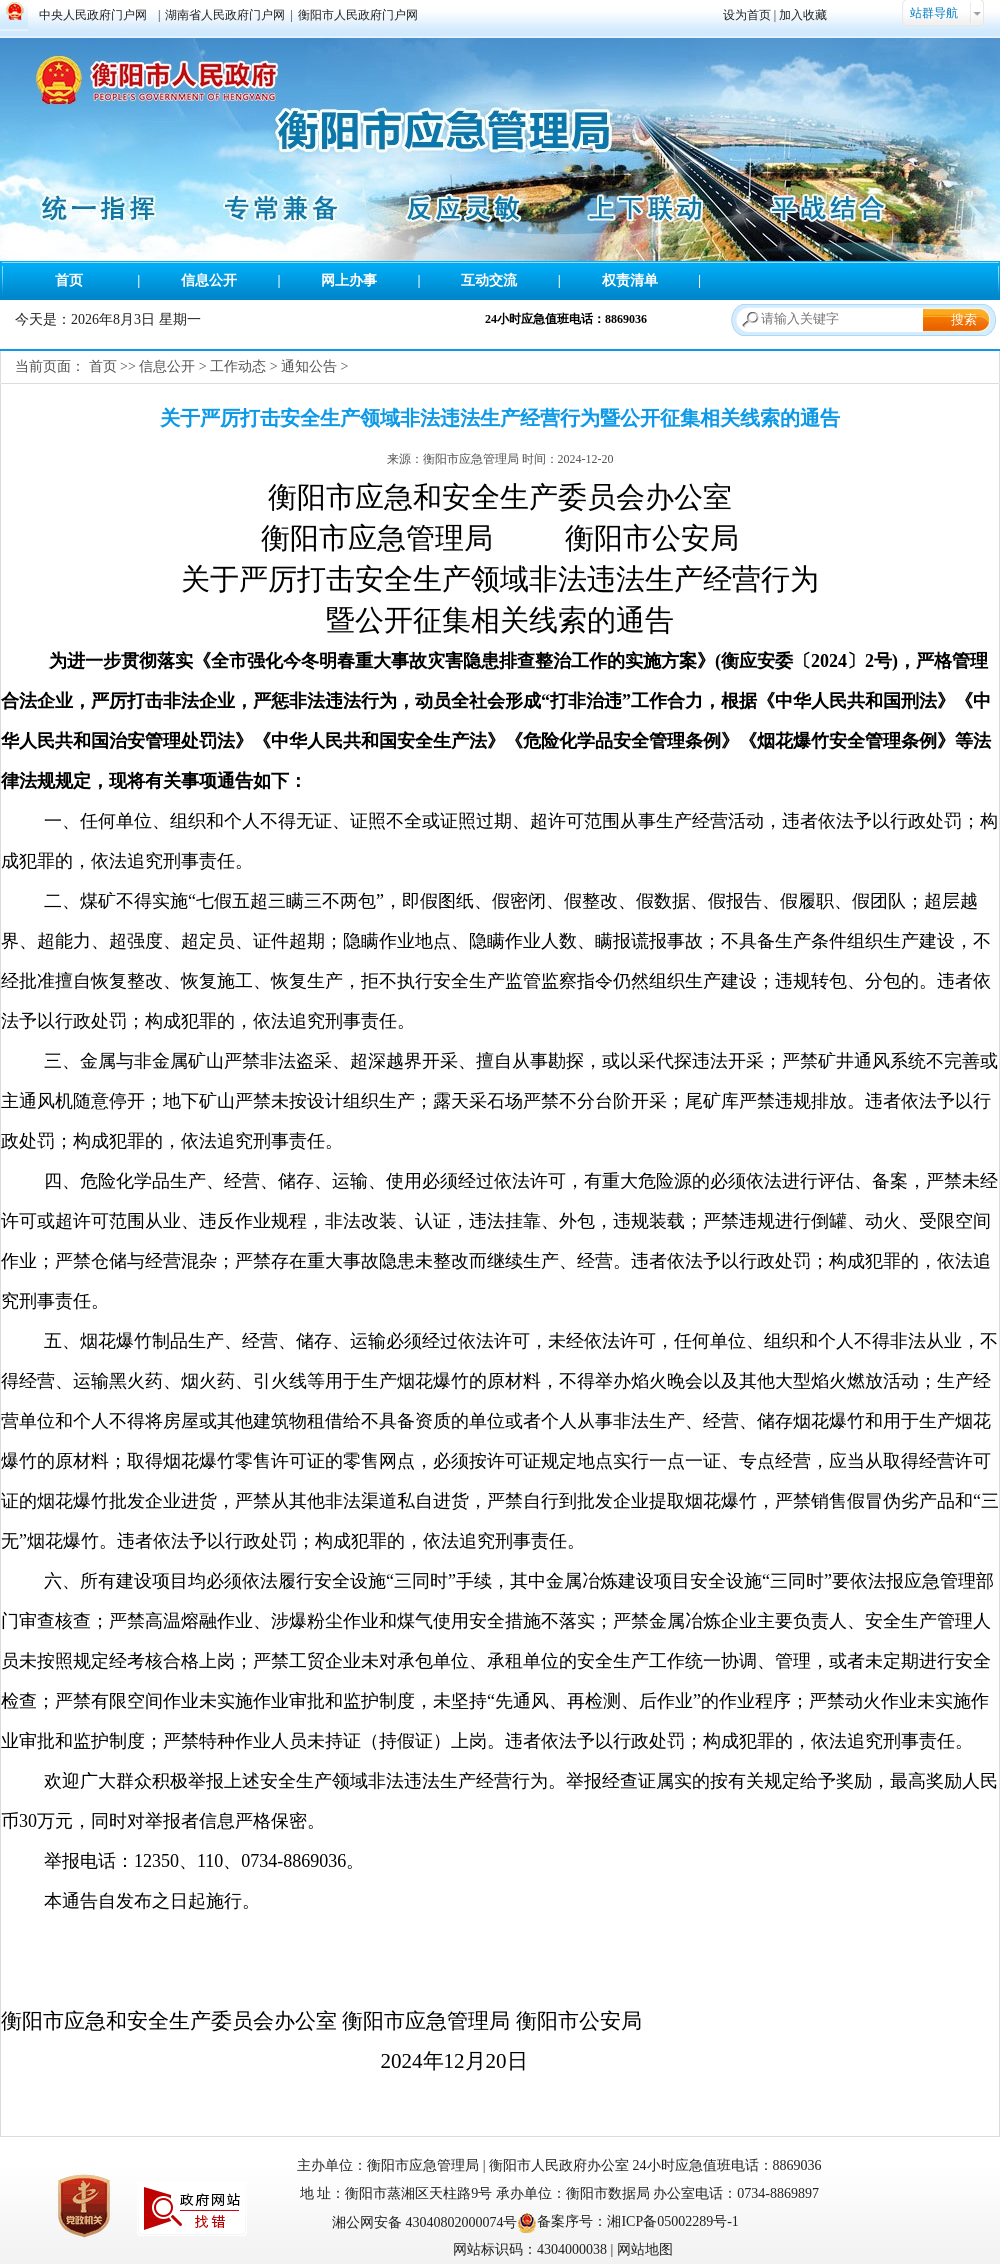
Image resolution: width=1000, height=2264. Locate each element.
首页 (69, 280)
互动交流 (489, 280)
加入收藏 (803, 15)
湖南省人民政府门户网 (225, 15)
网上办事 (349, 280)
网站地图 (645, 2249)
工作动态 (238, 366)
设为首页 (747, 15)
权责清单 (630, 280)
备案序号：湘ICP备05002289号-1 (637, 2221)
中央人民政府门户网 (93, 15)
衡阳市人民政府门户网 (358, 15)
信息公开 (209, 280)
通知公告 (309, 366)
